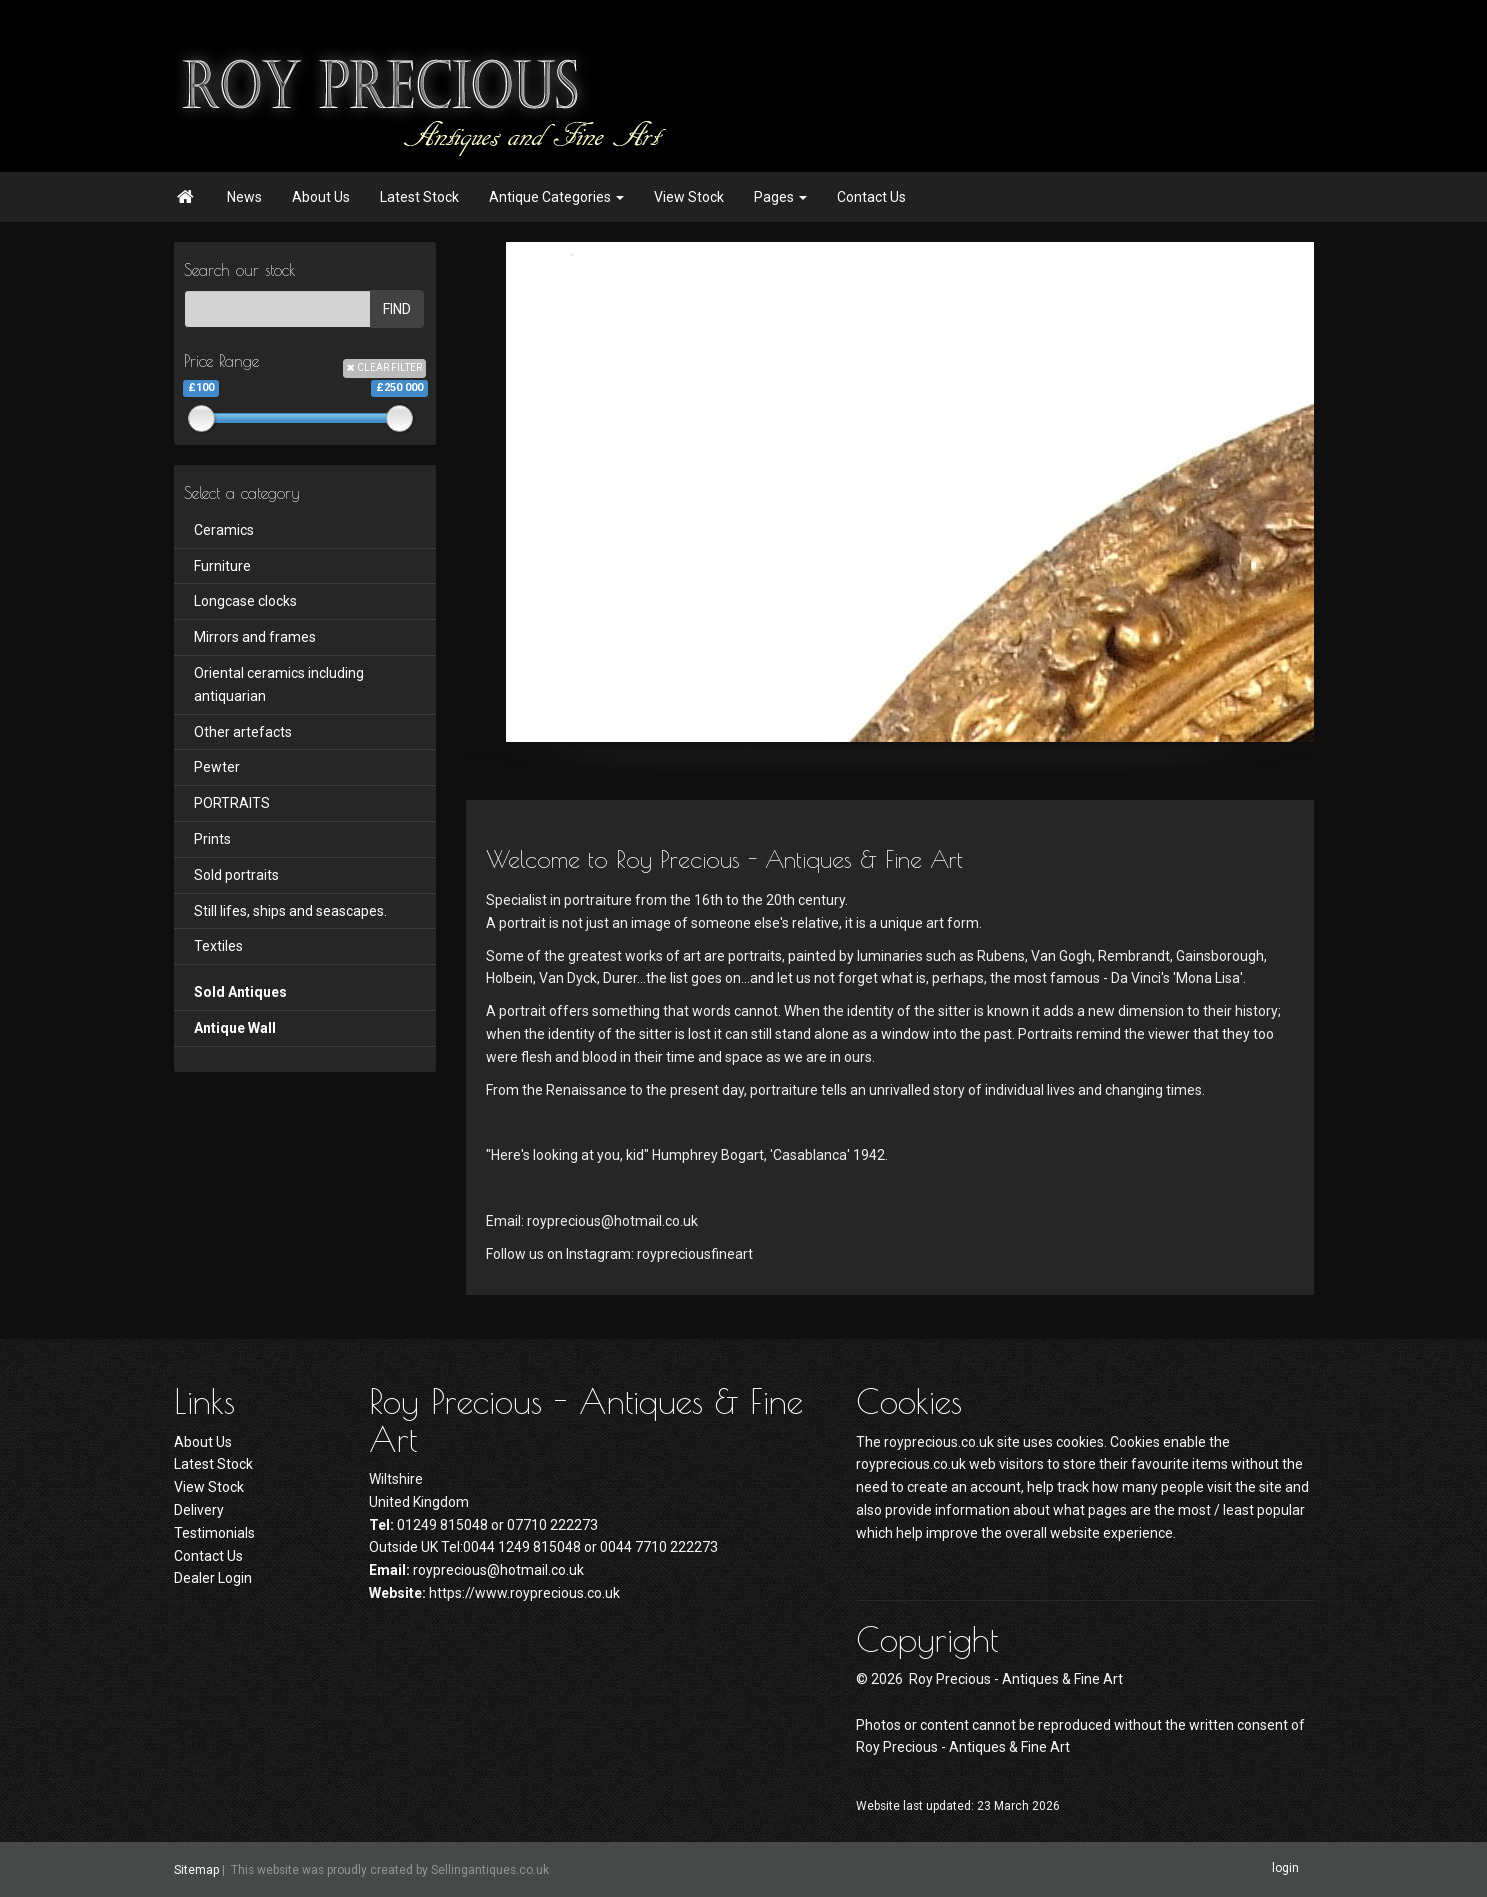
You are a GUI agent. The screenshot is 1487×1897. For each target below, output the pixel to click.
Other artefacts (243, 732)
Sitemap (196, 1870)
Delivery (199, 1510)
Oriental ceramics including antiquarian (279, 684)
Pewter (217, 767)
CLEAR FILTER (384, 367)
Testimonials (214, 1533)
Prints (212, 839)
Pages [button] (780, 197)
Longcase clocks (245, 601)
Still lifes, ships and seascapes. (290, 911)
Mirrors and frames (255, 637)
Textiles (218, 946)
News (244, 197)
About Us (321, 197)
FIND (397, 309)
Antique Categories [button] (556, 197)
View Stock (689, 197)
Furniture (222, 566)
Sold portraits (236, 875)
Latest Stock (419, 197)
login (1285, 1869)
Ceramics (224, 530)
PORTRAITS (232, 803)
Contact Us (871, 197)
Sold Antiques (240, 992)
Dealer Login (213, 1578)
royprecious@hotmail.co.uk (498, 1570)
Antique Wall (235, 1028)
